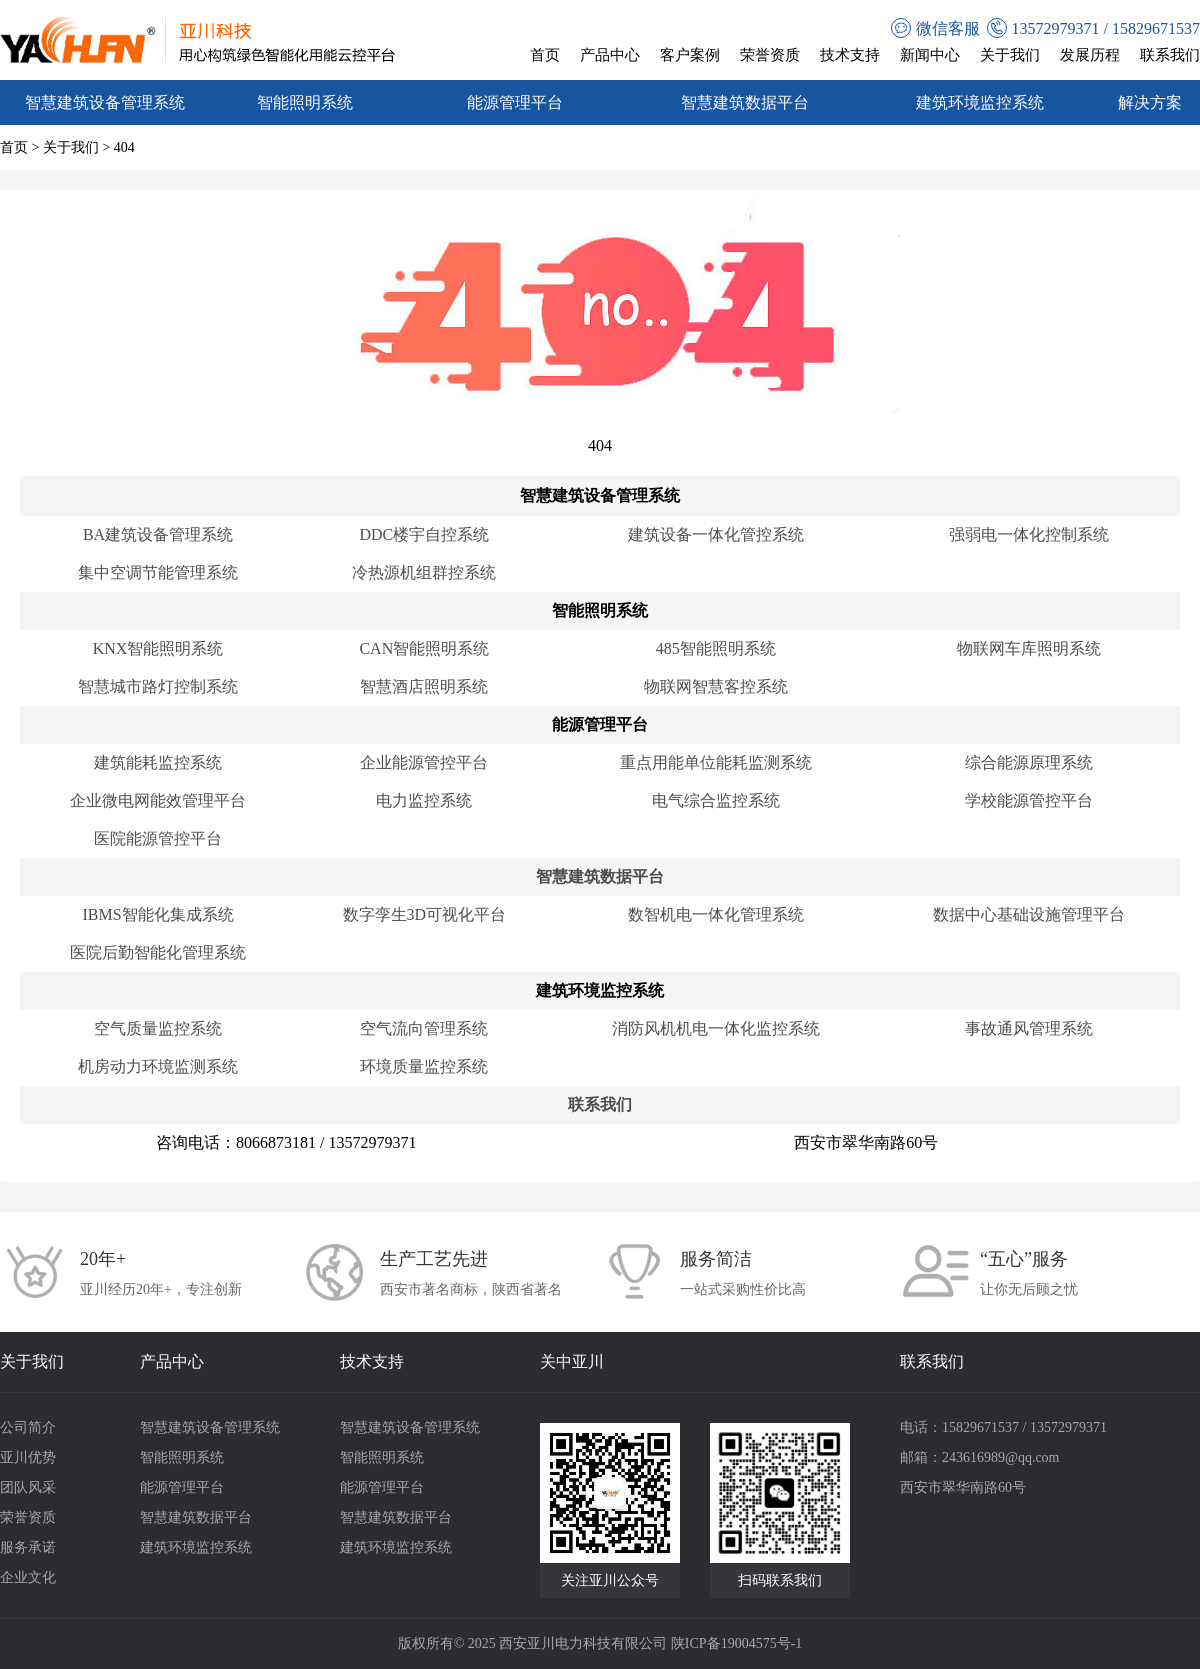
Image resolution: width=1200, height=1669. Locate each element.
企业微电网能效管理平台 (158, 800)
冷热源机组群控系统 (424, 572)
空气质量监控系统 (158, 1028)
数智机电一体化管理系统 (716, 914)
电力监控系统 (424, 800)
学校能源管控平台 (1029, 800)
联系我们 (1170, 55)
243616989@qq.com (1001, 1457)
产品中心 (610, 55)
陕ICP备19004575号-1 (736, 1643)
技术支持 (850, 55)
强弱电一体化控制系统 (1029, 534)
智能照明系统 (305, 102)
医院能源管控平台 (158, 838)
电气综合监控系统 (716, 800)
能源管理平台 (515, 102)
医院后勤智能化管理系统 (158, 952)
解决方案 (1150, 102)
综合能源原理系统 (1029, 762)
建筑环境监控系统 (980, 102)
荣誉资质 (770, 55)
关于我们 (1010, 55)
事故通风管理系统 (1029, 1028)
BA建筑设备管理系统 (158, 534)
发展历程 (1090, 55)
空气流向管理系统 (424, 1028)
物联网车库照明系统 (1029, 648)
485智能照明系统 (716, 648)
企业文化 (28, 1577)
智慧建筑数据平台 (745, 102)
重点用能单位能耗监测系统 (716, 762)
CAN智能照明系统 (424, 648)
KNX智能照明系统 (158, 648)
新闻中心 (930, 55)
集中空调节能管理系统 (158, 572)
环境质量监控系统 (424, 1066)
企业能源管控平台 (424, 762)
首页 (545, 55)
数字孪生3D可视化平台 (425, 914)
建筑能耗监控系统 (158, 762)
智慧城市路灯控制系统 (158, 686)
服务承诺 (28, 1547)
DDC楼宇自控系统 (424, 534)
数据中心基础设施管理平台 (1029, 914)
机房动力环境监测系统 (158, 1066)
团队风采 (28, 1487)
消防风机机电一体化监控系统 (716, 1028)
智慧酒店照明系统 (424, 686)
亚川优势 (28, 1457)
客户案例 (690, 55)
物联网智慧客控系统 (716, 686)
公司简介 (28, 1427)
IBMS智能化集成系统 (157, 914)
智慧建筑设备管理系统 (105, 102)
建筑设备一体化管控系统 (716, 534)
